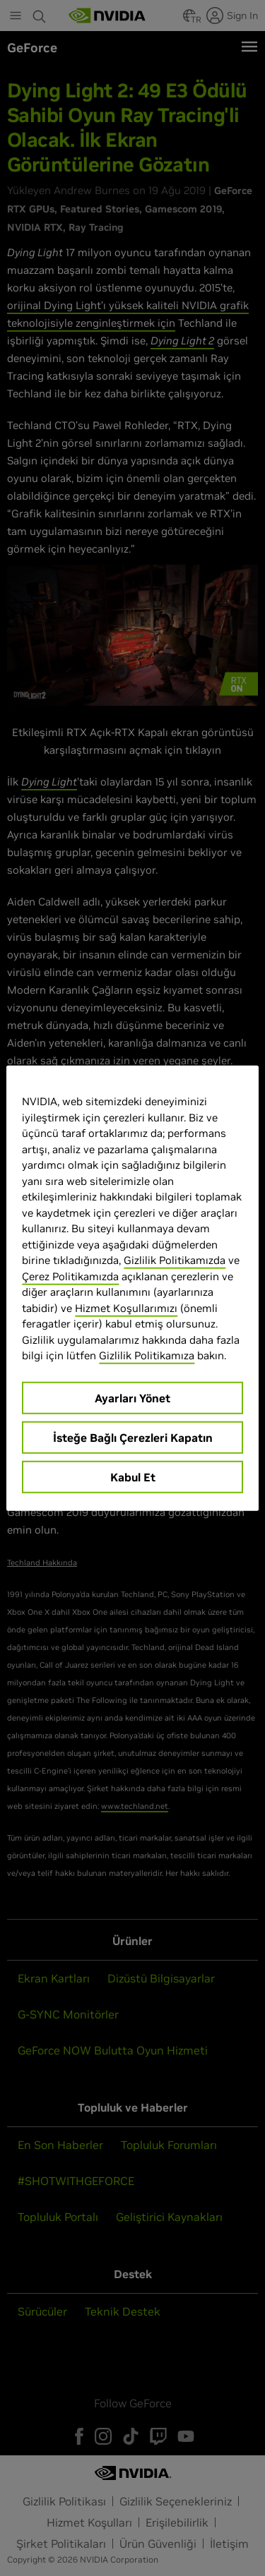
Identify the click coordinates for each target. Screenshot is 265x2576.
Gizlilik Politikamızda (174, 1260)
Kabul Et (132, 1476)
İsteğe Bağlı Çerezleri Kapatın (133, 1437)
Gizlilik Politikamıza (146, 1355)
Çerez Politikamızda (70, 1275)
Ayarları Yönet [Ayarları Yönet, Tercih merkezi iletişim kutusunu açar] (132, 1397)
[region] (132, 1288)
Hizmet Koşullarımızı (126, 1307)
